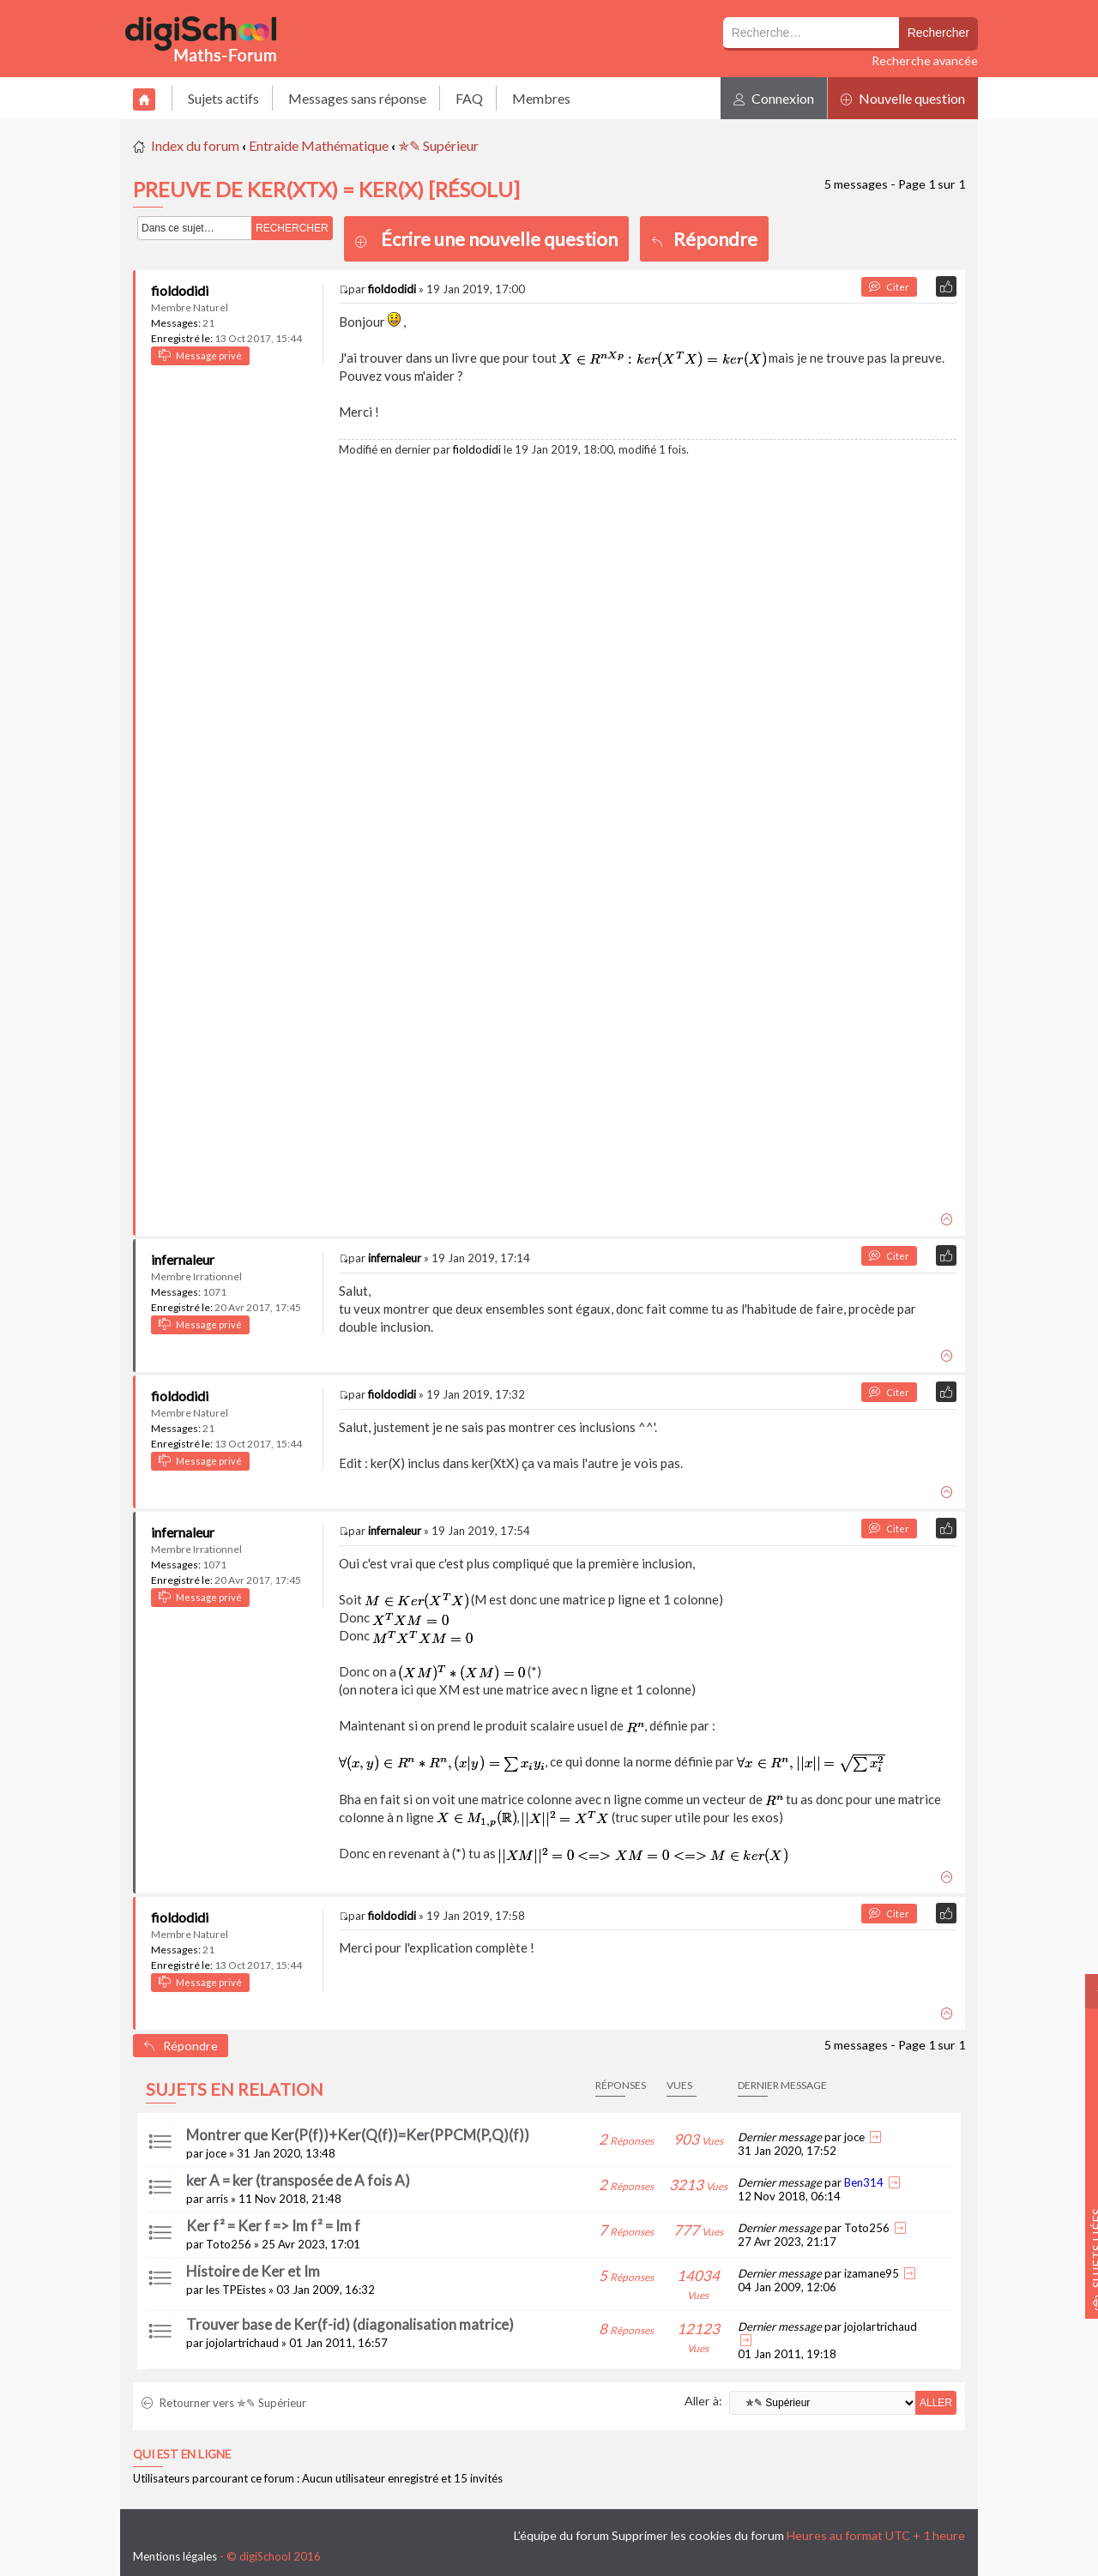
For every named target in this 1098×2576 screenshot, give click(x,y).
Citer (889, 286)
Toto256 (228, 2244)
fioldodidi (179, 290)
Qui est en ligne (182, 2454)
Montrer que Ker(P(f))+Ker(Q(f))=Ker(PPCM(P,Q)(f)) (357, 2135)
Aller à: (703, 2400)
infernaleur (182, 1259)
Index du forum (195, 145)
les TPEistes (236, 2289)
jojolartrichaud (242, 2343)
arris (217, 2199)
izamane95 (871, 2273)
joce (216, 2153)
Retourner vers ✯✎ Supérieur (224, 2403)
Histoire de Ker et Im (253, 2271)
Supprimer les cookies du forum (698, 2535)
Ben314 (864, 2182)
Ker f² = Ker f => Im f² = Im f (273, 2226)
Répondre (704, 238)
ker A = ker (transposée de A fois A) (298, 2180)
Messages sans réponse (357, 98)
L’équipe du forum (561, 2535)
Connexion (773, 98)
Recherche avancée (925, 60)
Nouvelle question (903, 98)
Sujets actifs (223, 98)
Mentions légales (175, 2556)
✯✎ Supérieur (438, 145)
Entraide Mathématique (319, 145)
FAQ (469, 98)
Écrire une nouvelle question (499, 238)
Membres (541, 98)
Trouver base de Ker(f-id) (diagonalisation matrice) (350, 2324)
